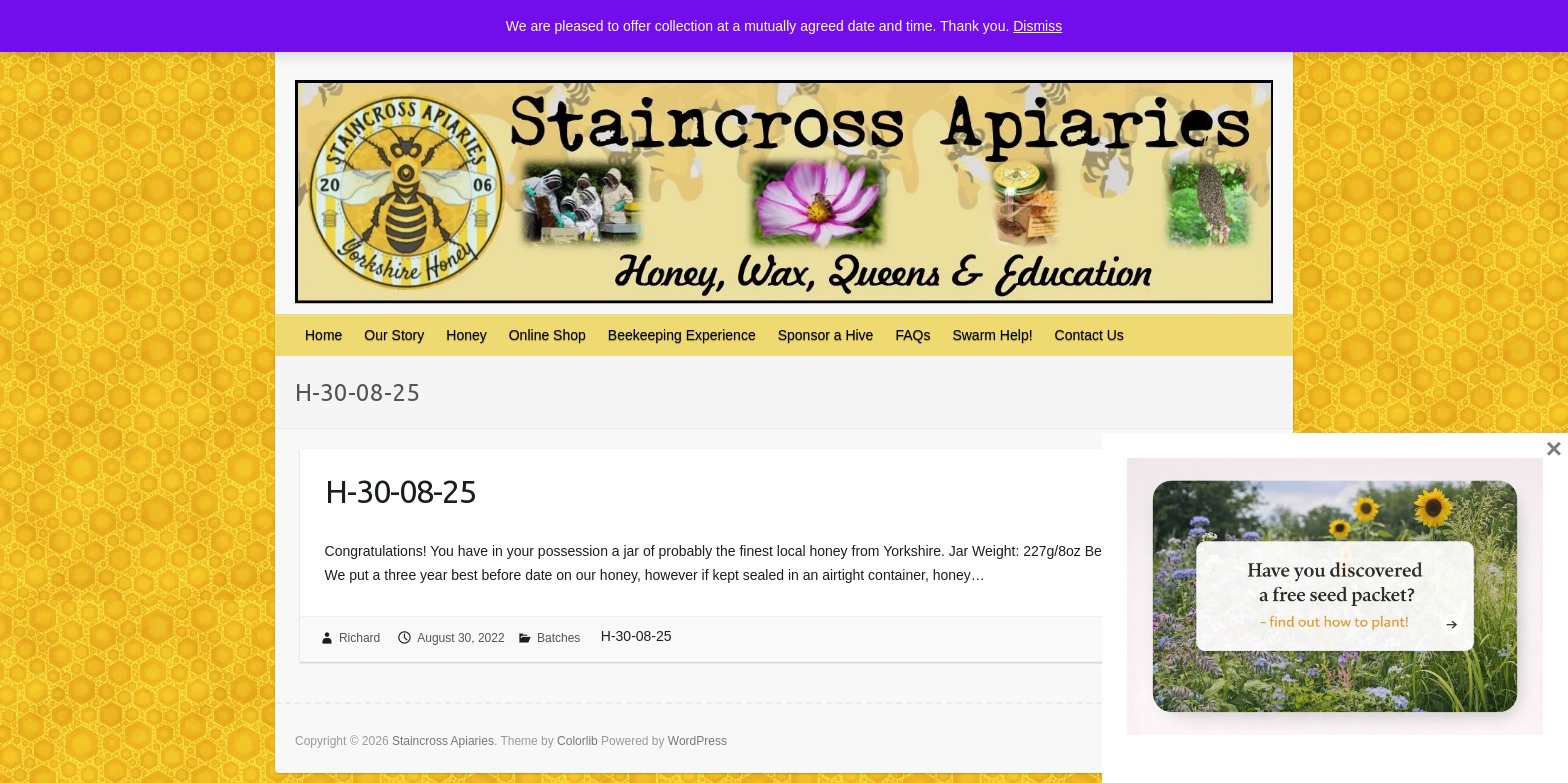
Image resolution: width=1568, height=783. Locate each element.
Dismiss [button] (1037, 26)
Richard (359, 638)
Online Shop (547, 335)
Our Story (394, 335)
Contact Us (1089, 335)
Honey (466, 335)
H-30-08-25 (400, 491)
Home (323, 335)
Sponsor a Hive (826, 335)
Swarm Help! (992, 335)
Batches (558, 638)
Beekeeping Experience (682, 335)
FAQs (912, 335)
